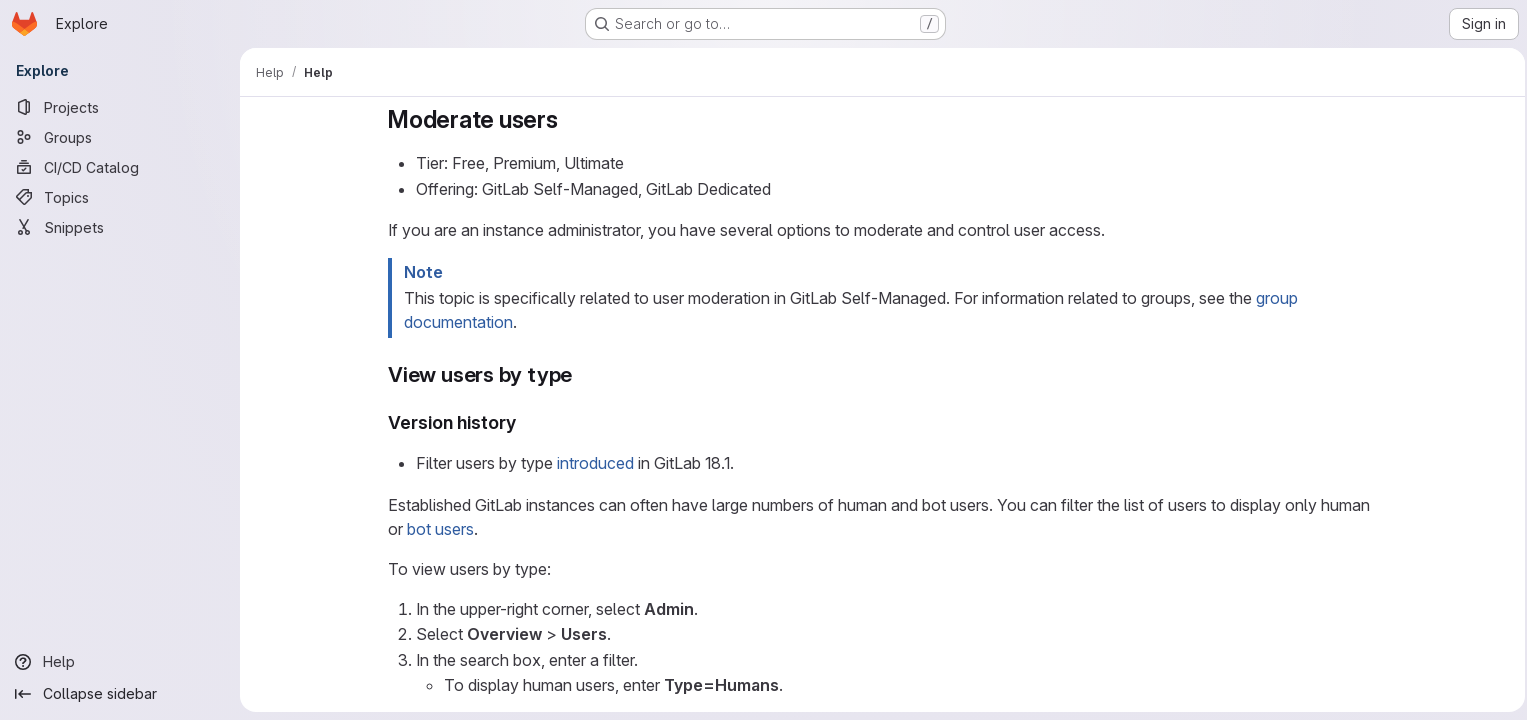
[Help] (120, 662)
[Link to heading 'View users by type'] (580, 374)
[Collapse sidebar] (120, 694)
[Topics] (120, 197)
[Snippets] (120, 227)
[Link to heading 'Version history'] (523, 422)
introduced (592, 463)
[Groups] (120, 137)
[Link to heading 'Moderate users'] (567, 119)
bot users (437, 529)
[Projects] (120, 107)
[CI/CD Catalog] (120, 167)
